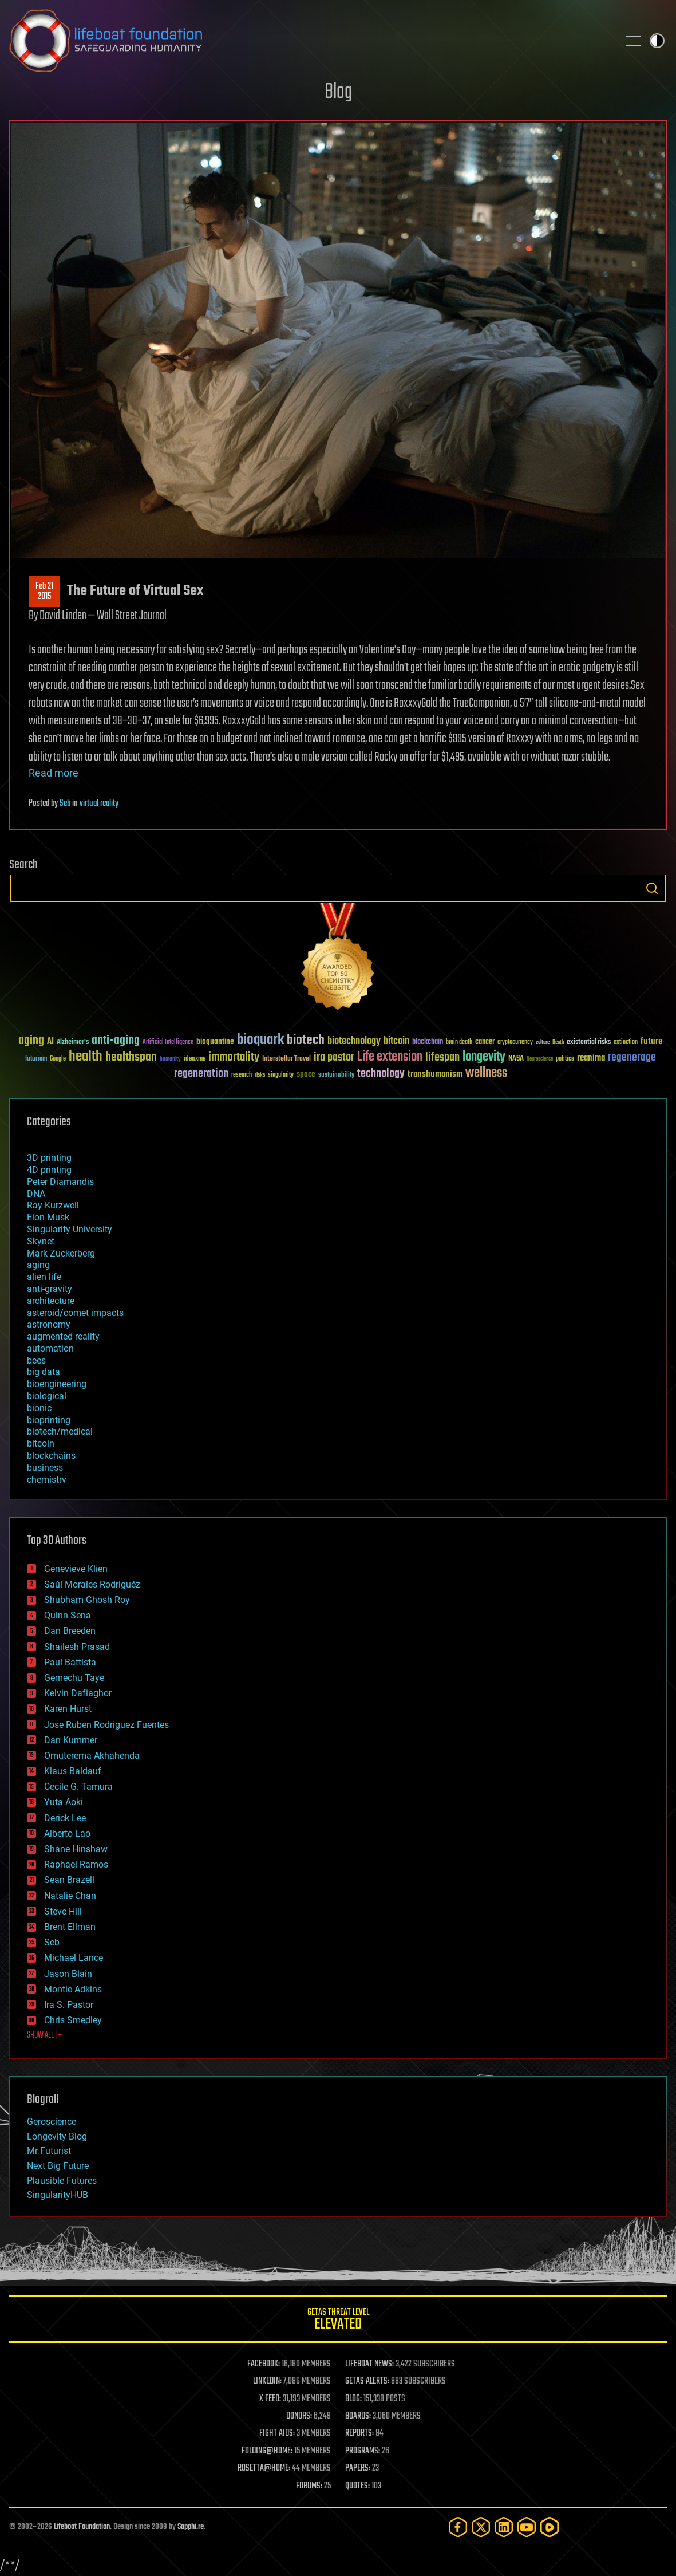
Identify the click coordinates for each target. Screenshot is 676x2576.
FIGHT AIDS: (277, 2433)
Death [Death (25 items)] (558, 1042)
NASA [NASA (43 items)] (516, 1059)
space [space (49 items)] (306, 1074)
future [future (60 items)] (651, 1041)
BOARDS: (358, 2416)
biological (46, 1396)
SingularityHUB (57, 2194)
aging (38, 1264)
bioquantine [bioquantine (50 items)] (215, 1041)
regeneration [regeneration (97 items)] (201, 1073)
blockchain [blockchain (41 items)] (427, 1042)
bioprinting (48, 1420)
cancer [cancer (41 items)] (485, 1042)
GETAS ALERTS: (367, 2381)
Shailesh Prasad (77, 1646)
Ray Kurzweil (53, 1205)
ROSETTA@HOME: (264, 2468)
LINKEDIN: (267, 2381)
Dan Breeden (70, 1630)
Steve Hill (63, 1911)
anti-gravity (49, 1288)
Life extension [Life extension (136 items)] (389, 1057)
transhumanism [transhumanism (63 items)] (435, 1074)
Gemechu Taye (74, 1677)
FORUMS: (309, 2486)
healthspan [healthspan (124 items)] (131, 1057)
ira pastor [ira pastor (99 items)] (334, 1057)
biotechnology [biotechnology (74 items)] (354, 1041)
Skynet (40, 1241)
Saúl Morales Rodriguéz (92, 1584)
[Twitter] (481, 2527)
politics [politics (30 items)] (565, 1059)
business (45, 1467)
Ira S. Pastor (68, 2004)
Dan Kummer (70, 1740)
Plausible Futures (62, 2180)
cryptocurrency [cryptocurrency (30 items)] (515, 1042)
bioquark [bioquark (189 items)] (260, 1040)
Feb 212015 (44, 591)
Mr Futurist (49, 2150)
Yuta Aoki (63, 1802)
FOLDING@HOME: (267, 2451)
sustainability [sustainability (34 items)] (336, 1076)
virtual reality (99, 803)
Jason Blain (68, 1973)
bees (36, 1360)
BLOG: (353, 2399)
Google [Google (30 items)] (58, 1059)
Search (652, 888)
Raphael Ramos (76, 1864)
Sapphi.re (190, 2527)
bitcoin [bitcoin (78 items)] (396, 1041)
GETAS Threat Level (338, 2321)
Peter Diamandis (60, 1181)
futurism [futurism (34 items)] (36, 1059)
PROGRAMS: (362, 2451)
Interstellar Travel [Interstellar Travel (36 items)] (286, 1059)
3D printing (49, 1157)
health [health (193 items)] (85, 1057)
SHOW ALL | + (44, 2035)
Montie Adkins (73, 1989)
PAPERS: (357, 2468)
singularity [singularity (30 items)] (281, 1075)
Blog (338, 92)
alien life (44, 1276)
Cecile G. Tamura (78, 1786)
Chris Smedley (73, 2020)
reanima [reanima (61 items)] (591, 1058)
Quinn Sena (67, 1615)
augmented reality (63, 1336)
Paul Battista (70, 1662)
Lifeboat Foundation (82, 2527)
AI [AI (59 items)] (50, 1042)
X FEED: (270, 2399)
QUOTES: (357, 2486)
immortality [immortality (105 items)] (233, 1057)
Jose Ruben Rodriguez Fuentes (106, 1724)
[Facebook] (458, 2527)
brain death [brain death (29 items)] (459, 1042)
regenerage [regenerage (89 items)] (632, 1057)
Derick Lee (65, 1818)
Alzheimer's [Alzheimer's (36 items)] (73, 1042)
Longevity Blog (57, 2136)
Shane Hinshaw (76, 1849)
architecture (50, 1300)
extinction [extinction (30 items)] (626, 1042)
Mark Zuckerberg (61, 1253)
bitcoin (40, 1443)
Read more (53, 773)
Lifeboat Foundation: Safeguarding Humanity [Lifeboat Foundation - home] (309, 40)
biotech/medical (60, 1431)
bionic (39, 1408)
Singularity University (69, 1229)
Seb (65, 803)
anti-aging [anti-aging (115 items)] (116, 1041)
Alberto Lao (67, 1833)
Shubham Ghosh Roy (87, 1599)
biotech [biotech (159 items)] (306, 1040)
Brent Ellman (70, 1926)
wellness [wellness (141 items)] (486, 1073)
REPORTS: (359, 2433)
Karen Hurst (68, 1708)
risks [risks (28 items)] (260, 1075)
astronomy (48, 1324)
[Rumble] (549, 2527)
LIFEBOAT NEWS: (369, 2364)
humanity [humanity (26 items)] (170, 1059)
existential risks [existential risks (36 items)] (589, 1042)
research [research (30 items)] (241, 1075)
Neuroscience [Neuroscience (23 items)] (540, 1060)
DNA (36, 1193)
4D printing (49, 1169)
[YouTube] (526, 2527)
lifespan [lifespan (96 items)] (442, 1057)
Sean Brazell (69, 1879)
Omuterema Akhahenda (92, 1755)
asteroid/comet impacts (75, 1312)
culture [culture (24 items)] (543, 1042)
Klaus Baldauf (72, 1771)
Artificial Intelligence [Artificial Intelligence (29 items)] (168, 1042)
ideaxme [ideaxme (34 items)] (194, 1059)
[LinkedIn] (504, 2527)
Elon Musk (48, 1217)
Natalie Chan (70, 1895)
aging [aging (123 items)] (31, 1041)
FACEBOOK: (263, 2364)
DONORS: (299, 2416)
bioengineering (56, 1383)
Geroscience (51, 2121)
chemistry (46, 1479)
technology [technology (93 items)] (381, 1074)
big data (43, 1371)
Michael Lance (73, 1957)
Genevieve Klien (76, 1568)
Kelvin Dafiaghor (78, 1693)
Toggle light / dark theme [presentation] (657, 40)
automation (50, 1348)
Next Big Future (58, 2165)
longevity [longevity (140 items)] (483, 1057)
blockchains (51, 1455)
